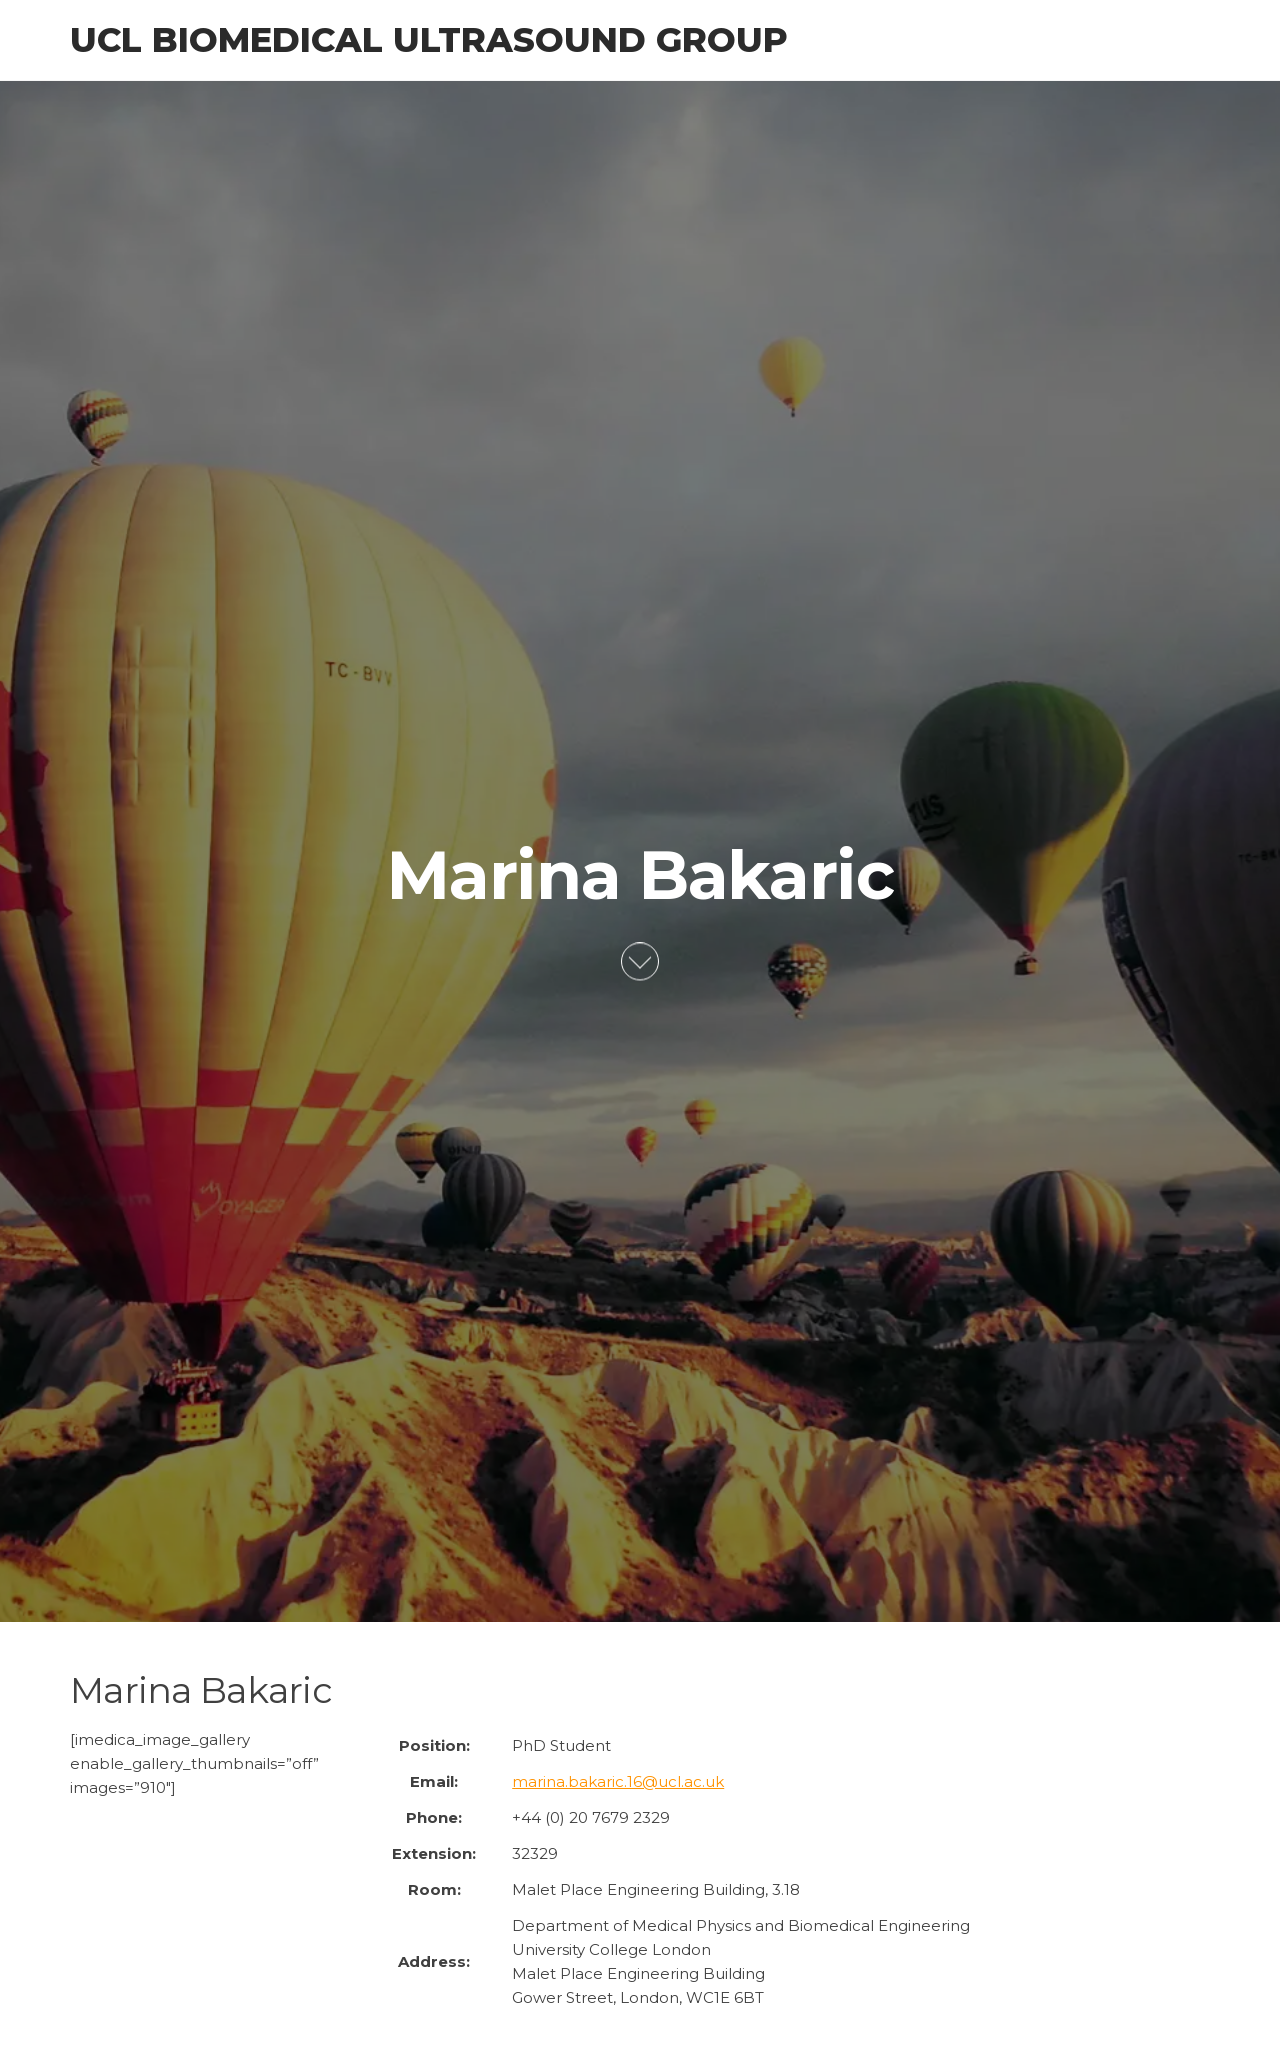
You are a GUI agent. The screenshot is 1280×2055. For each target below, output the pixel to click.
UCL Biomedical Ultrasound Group (429, 40)
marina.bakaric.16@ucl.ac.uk (618, 1781)
